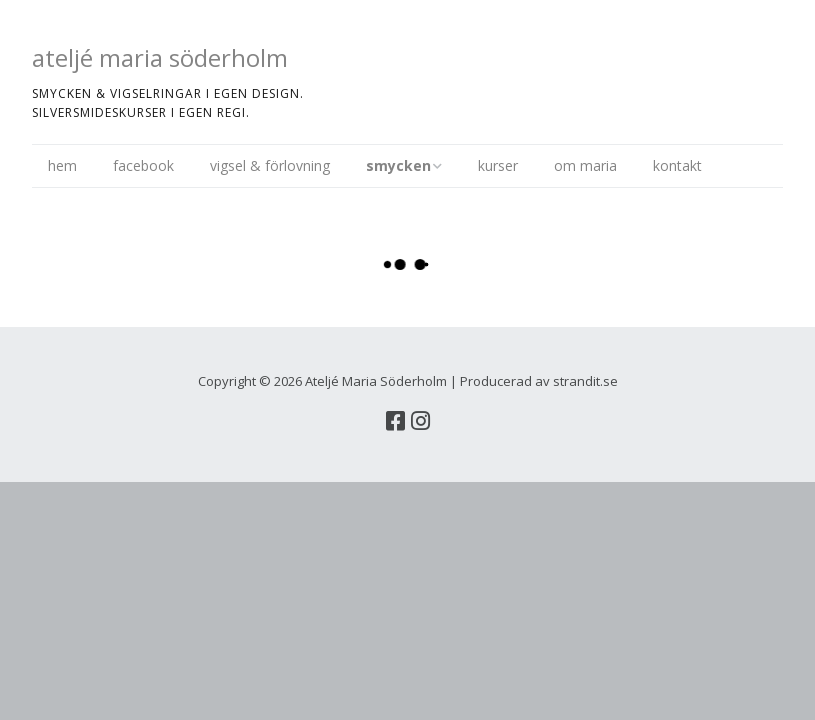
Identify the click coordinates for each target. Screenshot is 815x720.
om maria (585, 165)
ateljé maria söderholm (160, 57)
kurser (498, 165)
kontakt (677, 165)
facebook (143, 165)
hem (62, 165)
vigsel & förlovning (270, 165)
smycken (398, 165)
